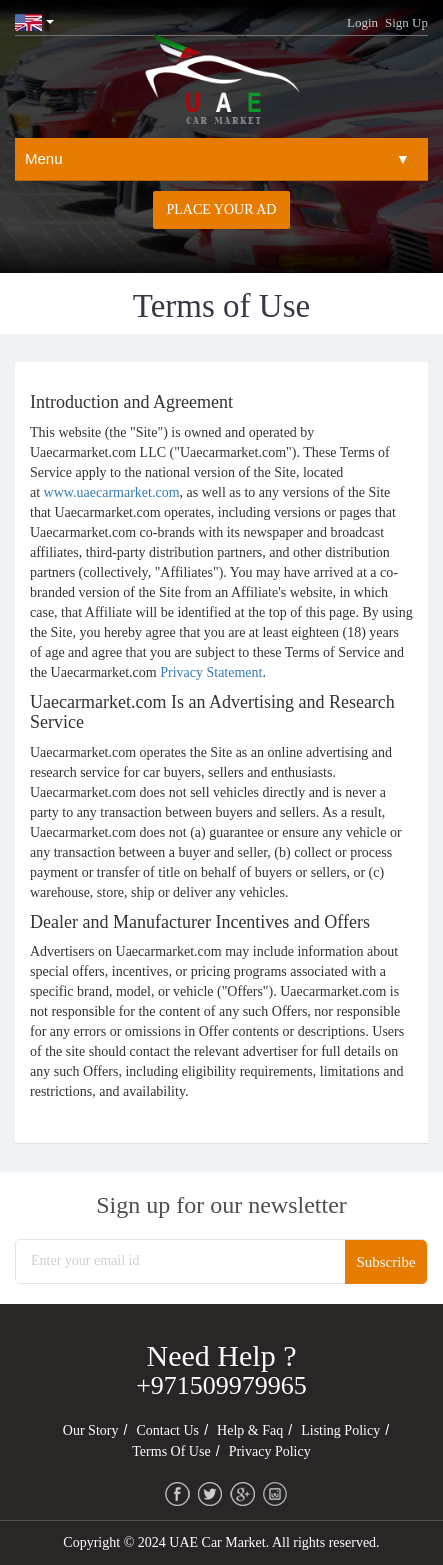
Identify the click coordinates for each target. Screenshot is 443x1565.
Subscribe (385, 1262)
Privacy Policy (270, 1451)
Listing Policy (340, 1430)
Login (362, 22)
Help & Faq (250, 1430)
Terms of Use (171, 1451)
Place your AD (222, 209)
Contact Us (167, 1430)
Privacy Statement (211, 672)
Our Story (91, 1430)
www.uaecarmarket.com (112, 492)
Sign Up (406, 22)
